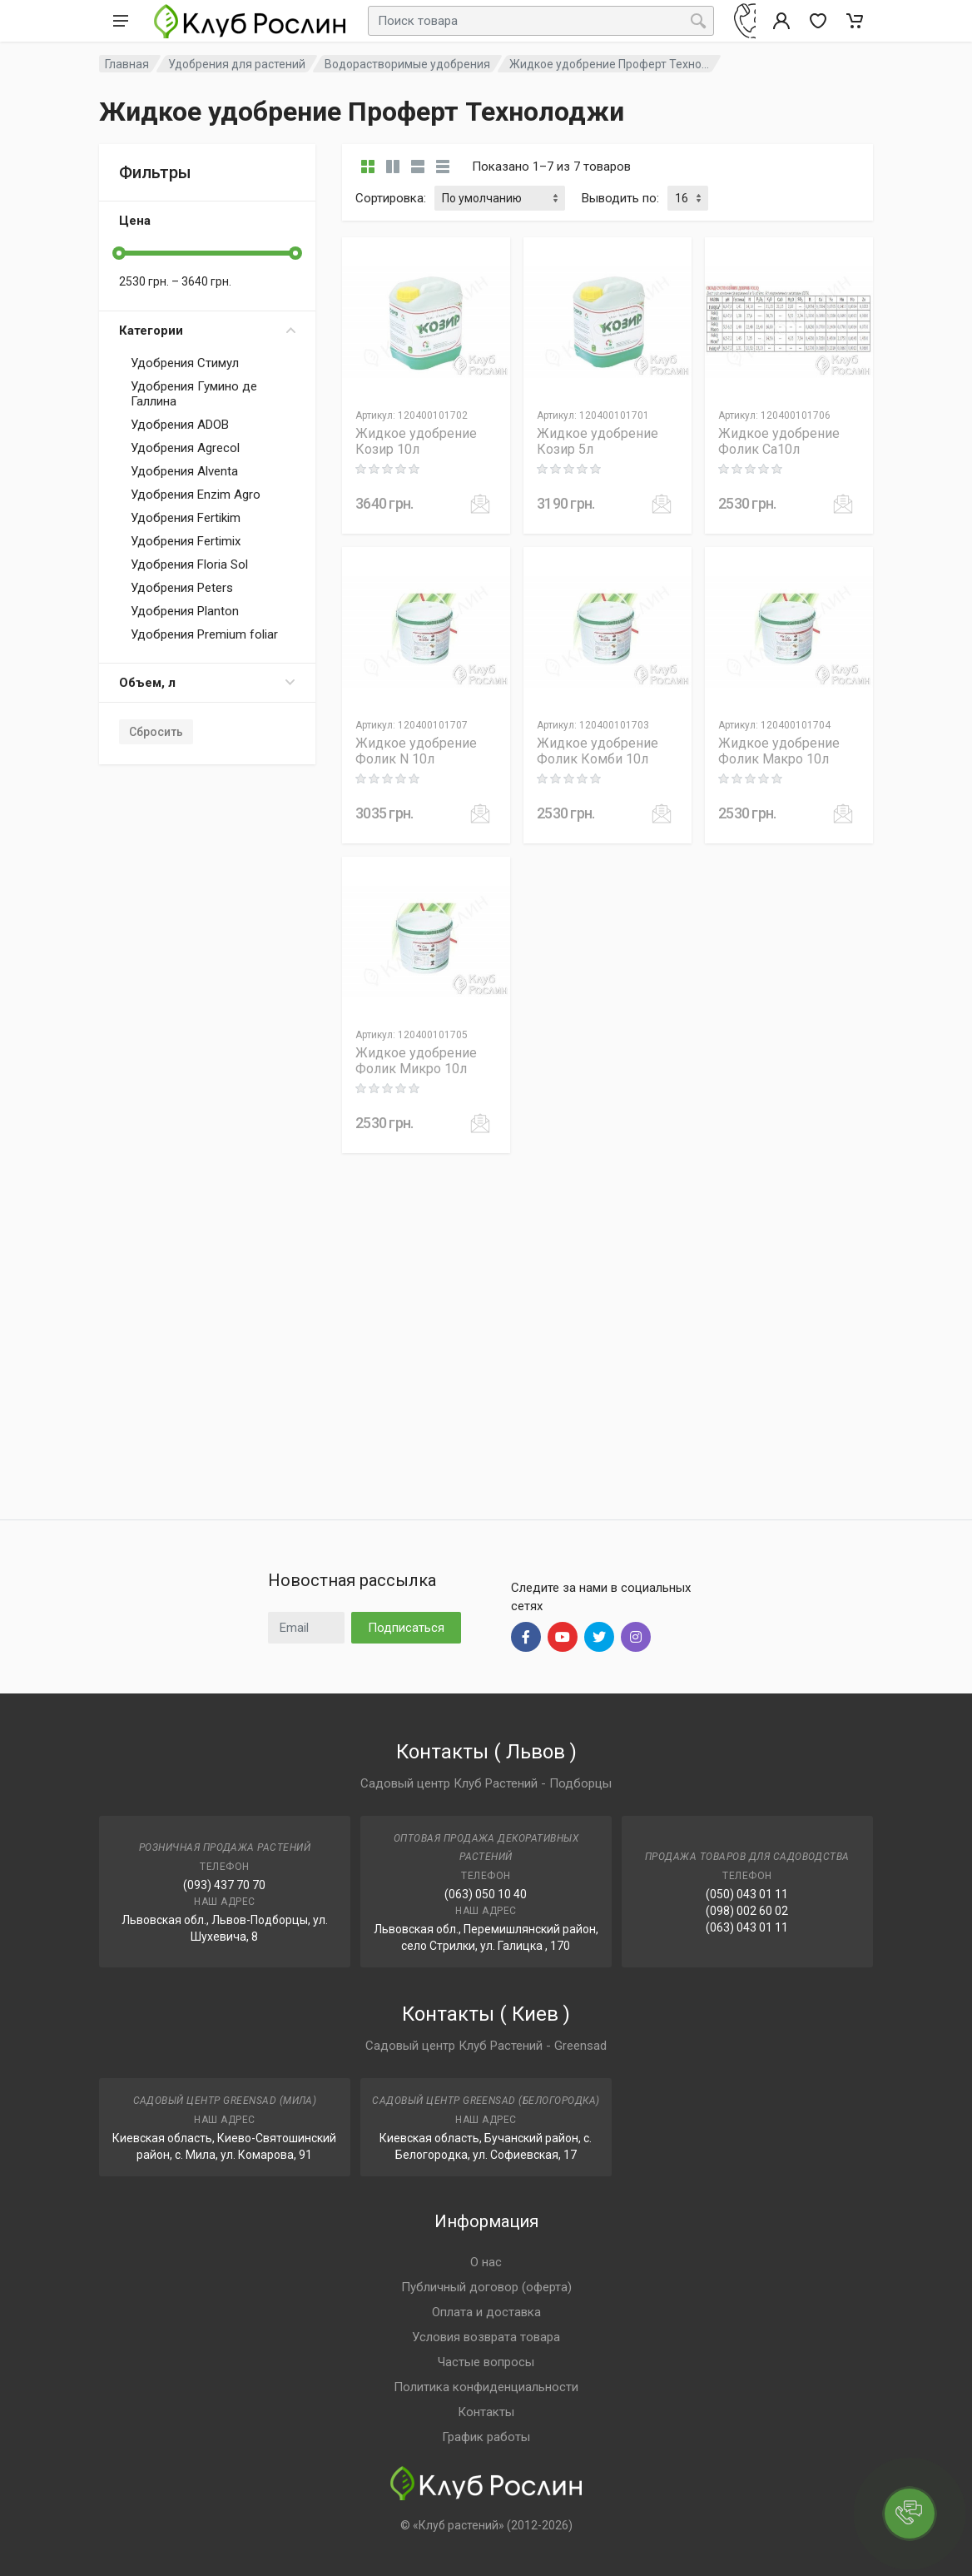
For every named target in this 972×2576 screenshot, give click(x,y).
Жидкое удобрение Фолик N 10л (416, 751)
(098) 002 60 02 (747, 1910)
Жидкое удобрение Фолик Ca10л (779, 441)
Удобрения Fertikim (186, 517)
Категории (207, 330)
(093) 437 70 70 (224, 1885)
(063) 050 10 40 (485, 1894)
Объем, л (207, 682)
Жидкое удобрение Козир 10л (416, 441)
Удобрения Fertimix (186, 541)
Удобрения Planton (185, 611)
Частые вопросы (486, 2362)
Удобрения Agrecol (185, 447)
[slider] (119, 253)
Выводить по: (620, 198)
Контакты (486, 2411)
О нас (486, 2262)
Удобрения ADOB (180, 424)
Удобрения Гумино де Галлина (194, 394)
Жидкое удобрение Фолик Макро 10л (779, 751)
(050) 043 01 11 (747, 1894)
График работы (486, 2436)
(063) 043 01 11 (747, 1927)
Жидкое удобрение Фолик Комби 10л (597, 751)
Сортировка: (390, 198)
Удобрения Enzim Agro (195, 494)
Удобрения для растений (236, 64)
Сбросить (156, 731)
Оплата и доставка (486, 2312)
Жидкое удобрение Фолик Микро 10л (416, 1061)
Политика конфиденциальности (486, 2387)
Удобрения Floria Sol (189, 564)
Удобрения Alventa (184, 471)
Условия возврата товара (486, 2337)
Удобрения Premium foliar (204, 634)
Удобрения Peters (182, 587)
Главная (127, 64)
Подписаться (406, 1627)
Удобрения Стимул (185, 363)
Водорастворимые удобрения (407, 64)
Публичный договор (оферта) (486, 2287)
